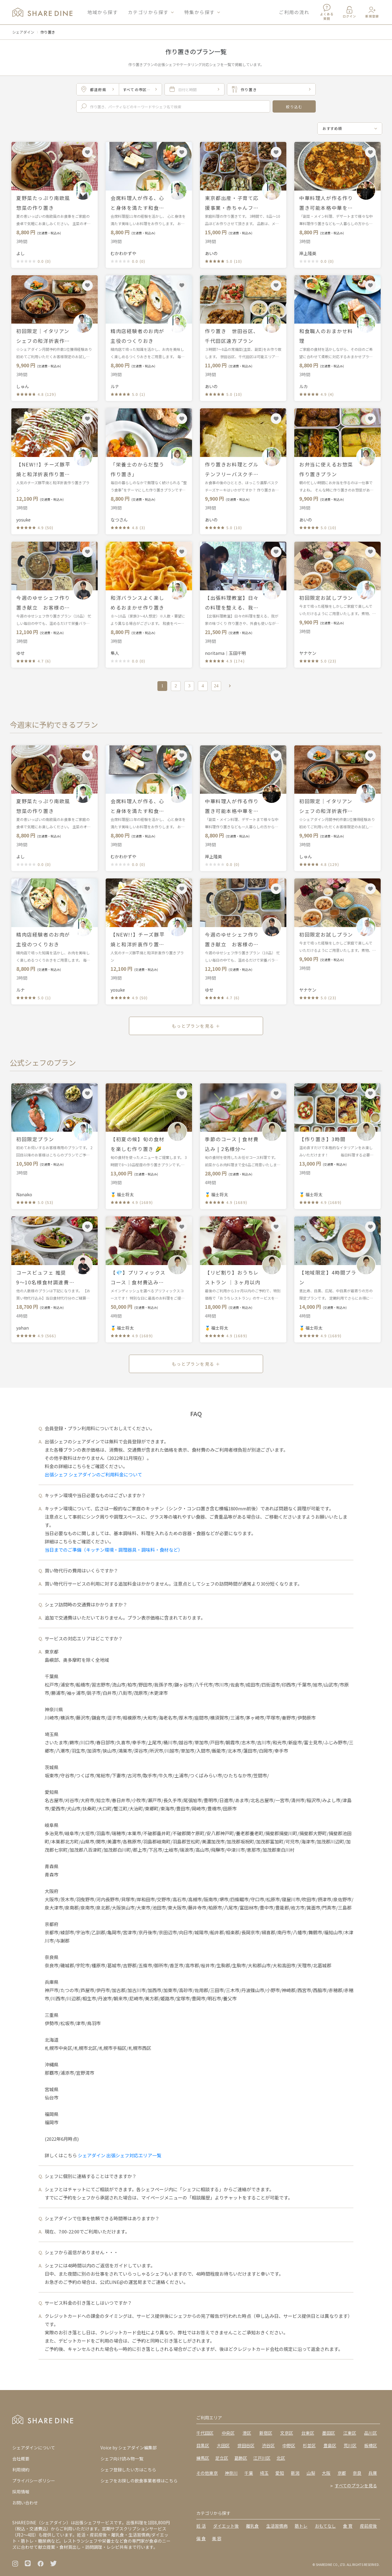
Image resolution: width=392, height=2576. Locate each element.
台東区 (307, 2433)
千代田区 (204, 2433)
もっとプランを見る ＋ (196, 1026)
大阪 (326, 2473)
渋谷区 (268, 2445)
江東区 (349, 2433)
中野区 (288, 2445)
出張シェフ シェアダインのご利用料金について (93, 1474)
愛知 (279, 2473)
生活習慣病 (277, 2526)
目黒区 (202, 2445)
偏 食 (201, 2538)
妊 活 (201, 2526)
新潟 (295, 2473)
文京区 (286, 2433)
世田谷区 (245, 2445)
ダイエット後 (226, 2526)
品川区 (370, 2433)
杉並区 (309, 2445)
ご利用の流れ (294, 12)
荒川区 (350, 2445)
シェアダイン (23, 32)
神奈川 (231, 2473)
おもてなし (325, 2526)
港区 (247, 2433)
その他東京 (207, 2473)
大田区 (223, 2445)
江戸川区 (261, 2458)
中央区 (228, 2433)
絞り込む (294, 106)
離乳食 (252, 2526)
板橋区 (370, 2445)
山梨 (311, 2473)
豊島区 (329, 2445)
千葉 (248, 2473)
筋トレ (301, 2526)
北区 (281, 2458)
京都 (341, 2473)
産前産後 (368, 2526)
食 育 (347, 2526)
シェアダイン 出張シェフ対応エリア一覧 (119, 2155)
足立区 (221, 2458)
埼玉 (264, 2473)
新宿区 (265, 2433)
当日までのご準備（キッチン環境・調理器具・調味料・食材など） (114, 1549)
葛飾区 (240, 2458)
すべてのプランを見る (356, 2485)
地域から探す (102, 12)
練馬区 (202, 2458)
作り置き (47, 32)
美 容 (216, 2538)
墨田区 (328, 2433)
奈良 (357, 2473)
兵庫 (372, 2473)
